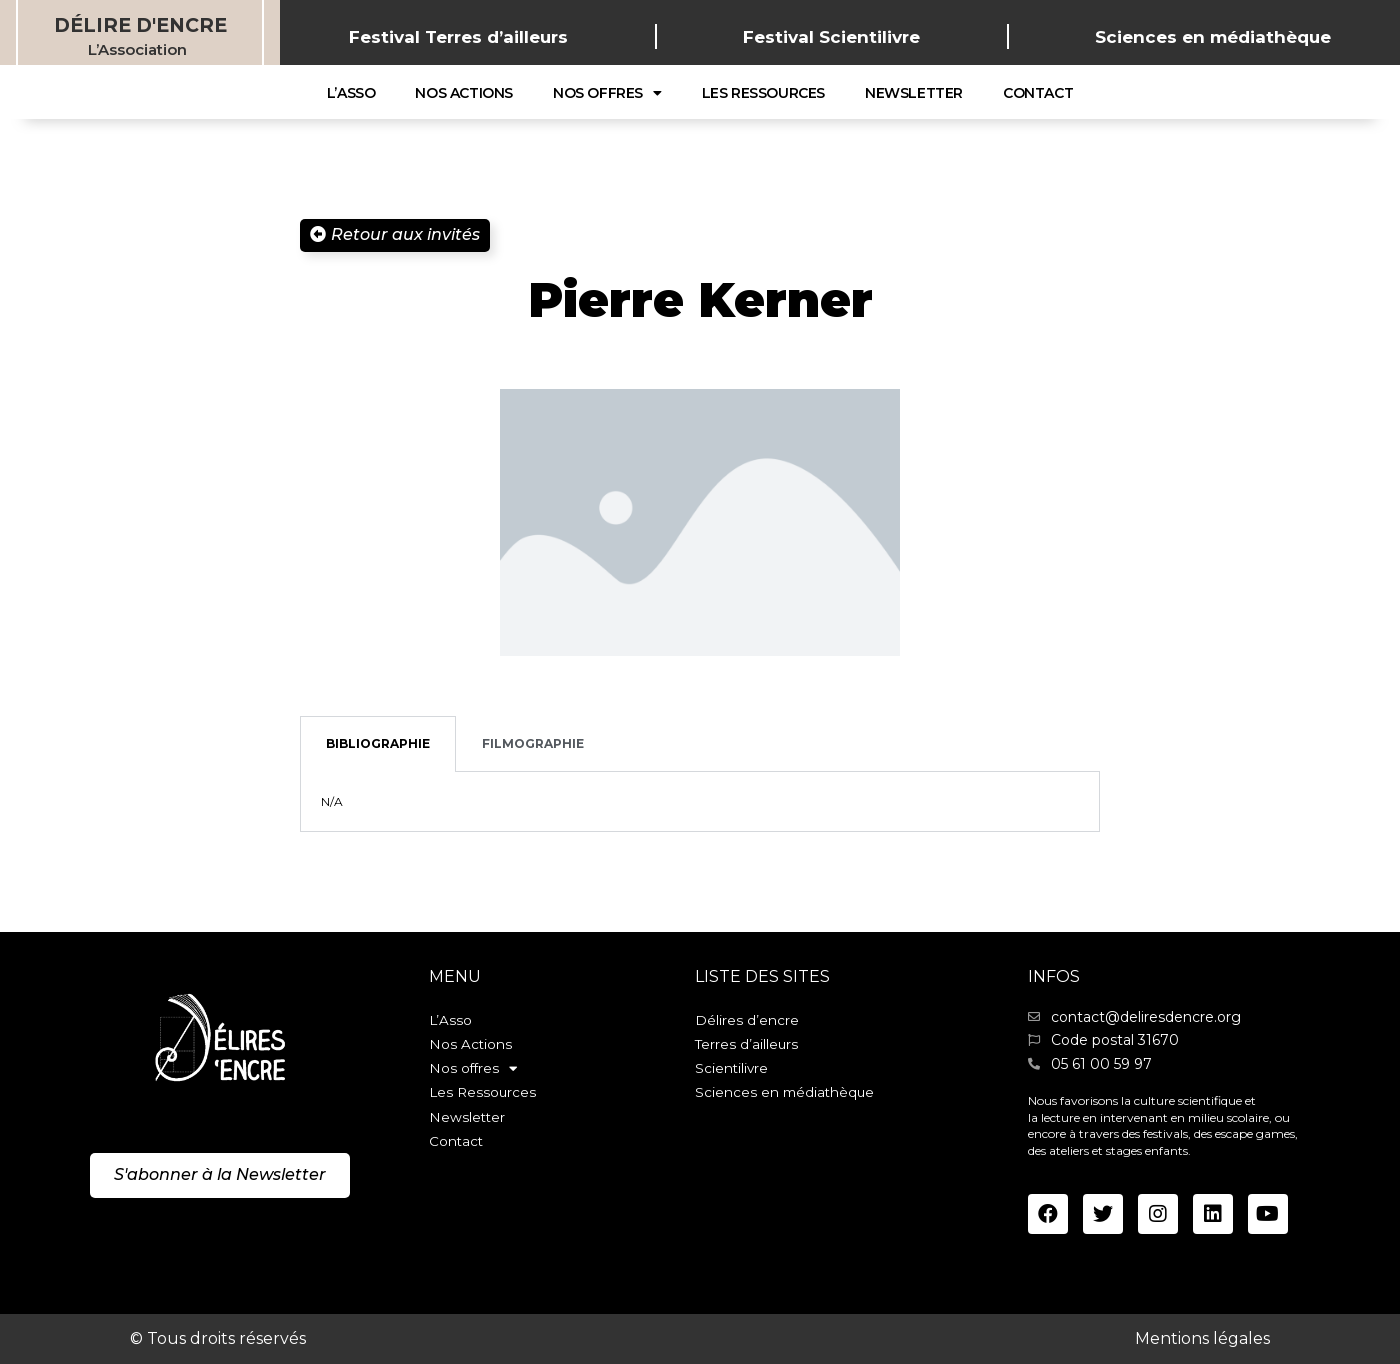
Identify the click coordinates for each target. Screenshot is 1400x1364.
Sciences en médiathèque (1213, 37)
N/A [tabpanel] (332, 801)
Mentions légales (1202, 1338)
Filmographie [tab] (533, 743)
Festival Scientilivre (831, 37)
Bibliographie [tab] (378, 743)
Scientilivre (732, 1074)
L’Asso (351, 93)
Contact (1038, 93)
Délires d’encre (747, 1021)
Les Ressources (763, 93)
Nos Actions (464, 93)
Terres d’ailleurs (747, 1047)
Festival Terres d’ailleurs (458, 37)
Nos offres (607, 93)
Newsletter (914, 93)
